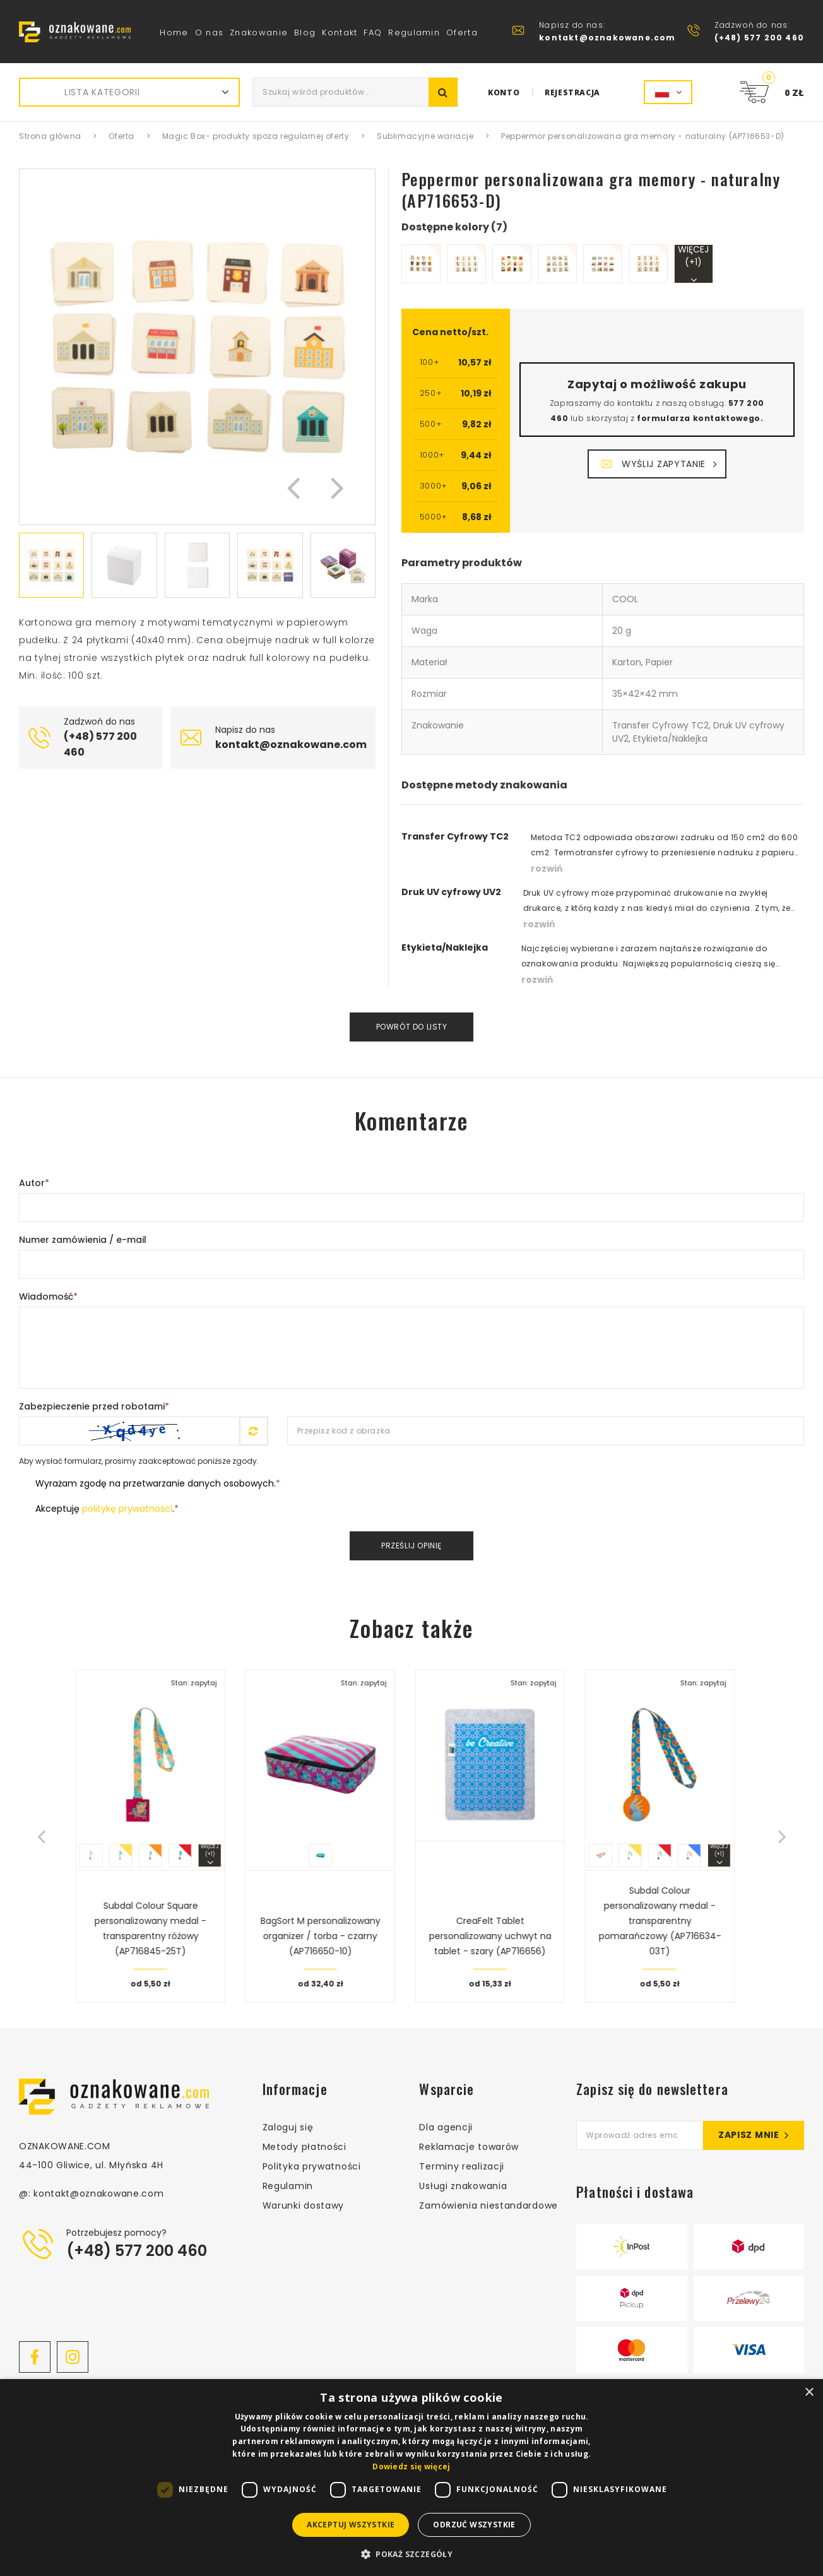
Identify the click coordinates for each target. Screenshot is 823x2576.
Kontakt (339, 33)
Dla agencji (446, 2127)
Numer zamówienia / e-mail (82, 1239)
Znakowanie (259, 33)
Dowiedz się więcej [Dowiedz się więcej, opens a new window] (411, 2466)
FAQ (373, 33)
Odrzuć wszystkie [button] (474, 2524)
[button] (293, 487)
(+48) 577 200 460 (136, 2250)
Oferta (462, 33)
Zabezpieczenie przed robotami (94, 1406)
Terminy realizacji (461, 2166)
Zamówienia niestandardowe (488, 2205)
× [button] (809, 2392)
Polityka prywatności (312, 2166)
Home (174, 33)
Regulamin (414, 33)
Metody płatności (304, 2146)
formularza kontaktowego (699, 418)
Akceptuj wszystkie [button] (350, 2524)
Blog (305, 33)
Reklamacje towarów (469, 2146)
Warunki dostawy (304, 2205)
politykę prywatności (127, 1508)
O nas (209, 33)
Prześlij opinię (411, 1545)
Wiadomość (48, 1296)
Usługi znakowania (463, 2186)
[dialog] (411, 2477)
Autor (34, 1183)
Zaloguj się (288, 2127)
